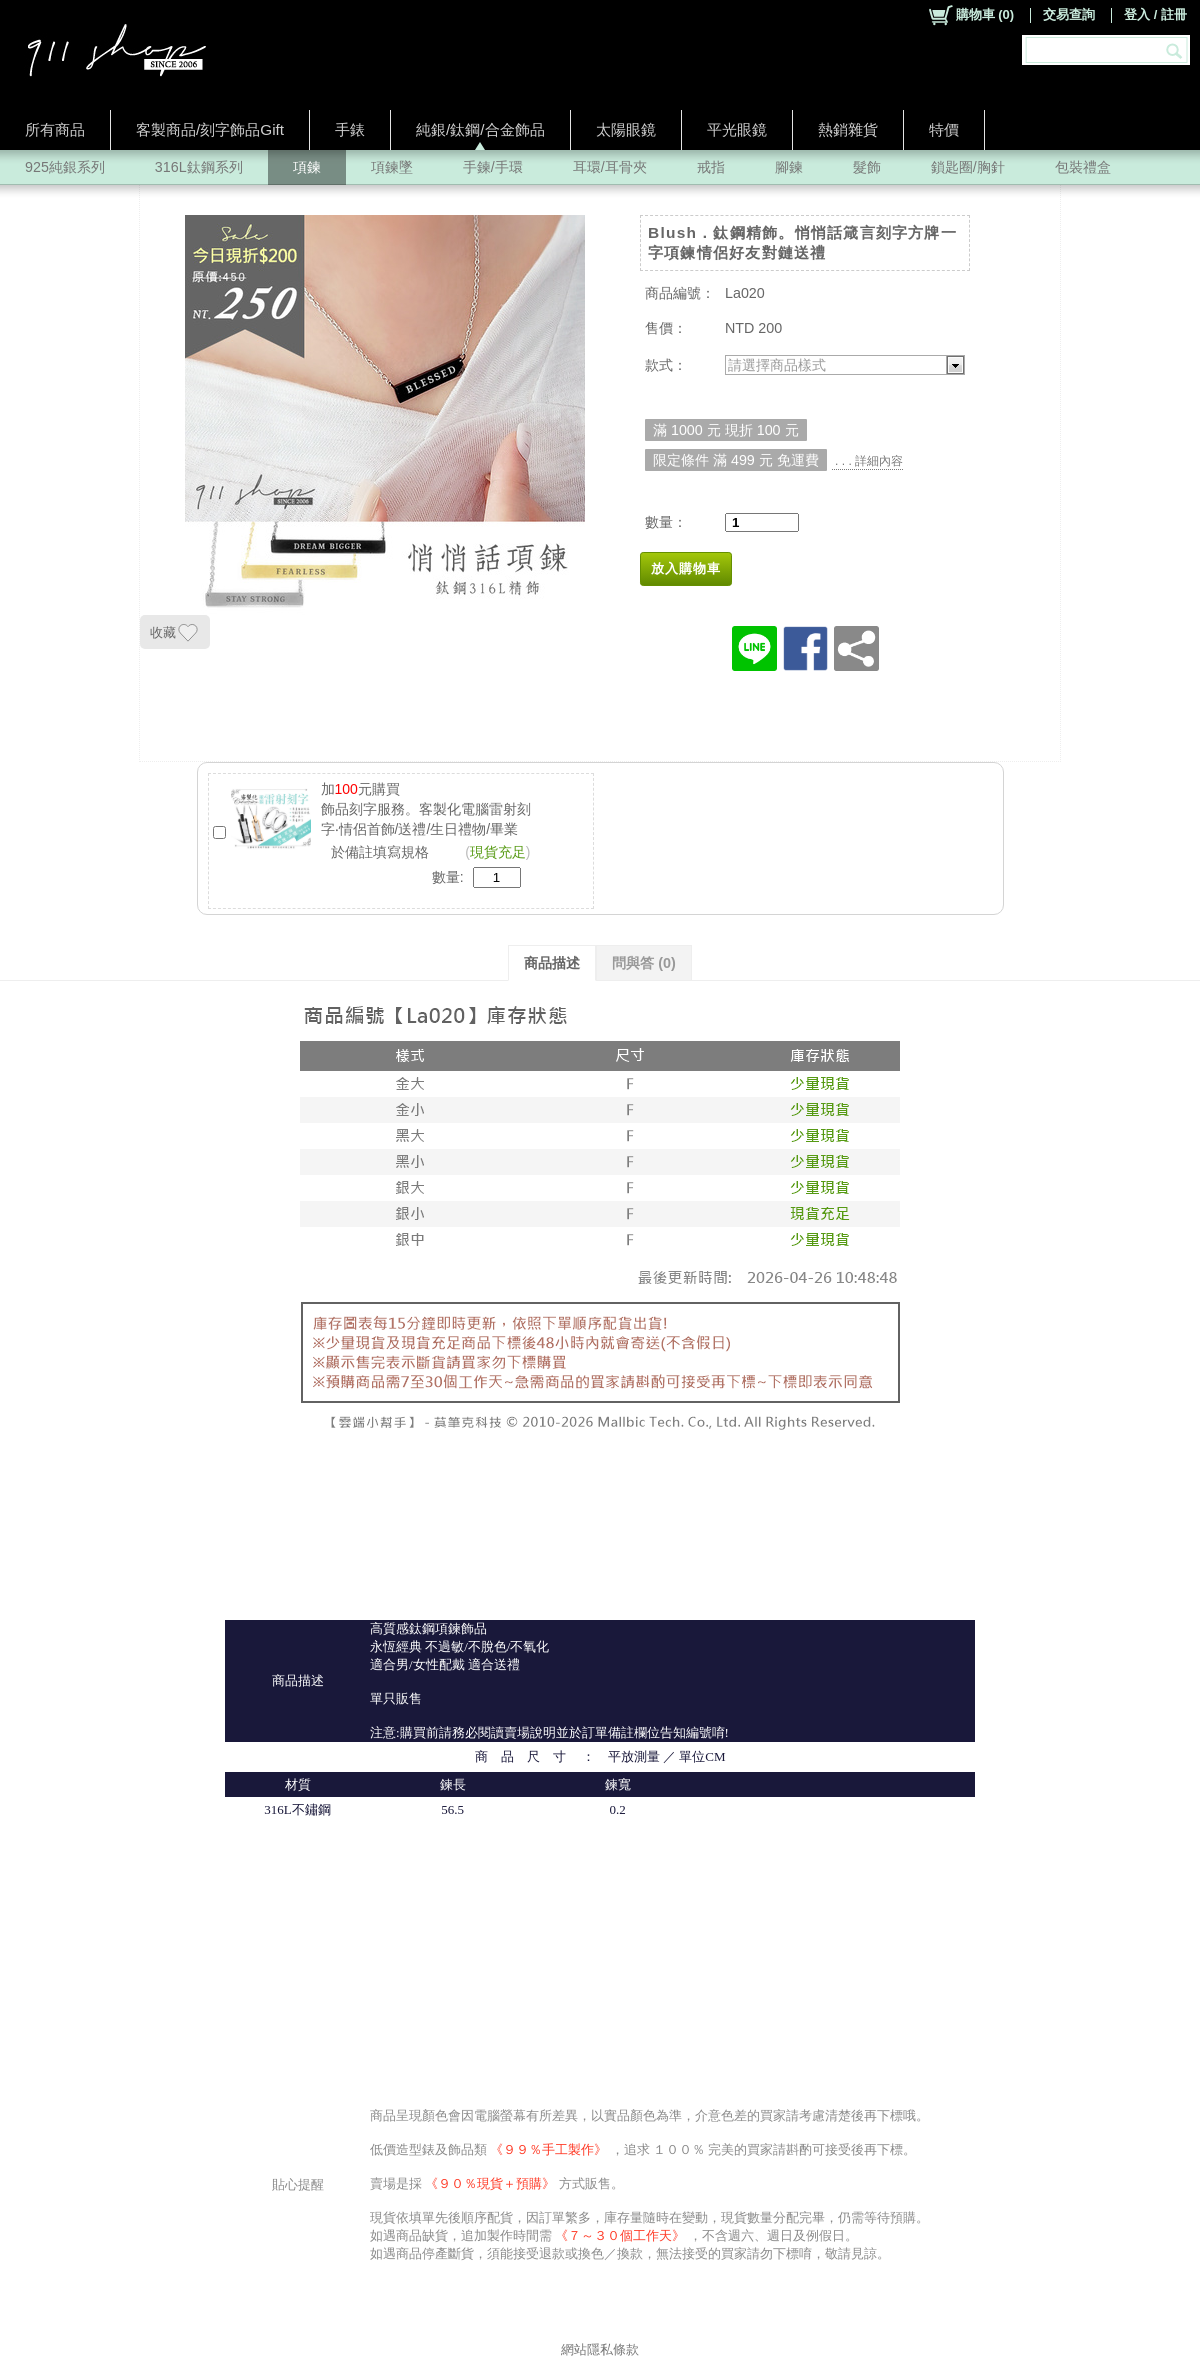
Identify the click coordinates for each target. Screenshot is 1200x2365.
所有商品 (55, 129)
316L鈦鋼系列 (199, 167)
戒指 (711, 167)
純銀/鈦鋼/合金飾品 (480, 129)
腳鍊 (789, 167)
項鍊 (307, 167)
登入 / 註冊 (1155, 14)
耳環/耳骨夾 (610, 167)
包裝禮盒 (1083, 167)
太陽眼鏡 (626, 129)
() (970, 15)
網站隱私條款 (600, 2349)
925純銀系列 (65, 167)
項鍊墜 (392, 167)
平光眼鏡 (737, 129)
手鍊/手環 (493, 167)
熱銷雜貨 (848, 129)
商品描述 (552, 963)
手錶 (350, 129)
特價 (944, 129)
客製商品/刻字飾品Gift (210, 129)
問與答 (644, 963)
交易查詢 (1069, 14)
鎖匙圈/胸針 (968, 167)
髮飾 (867, 167)
